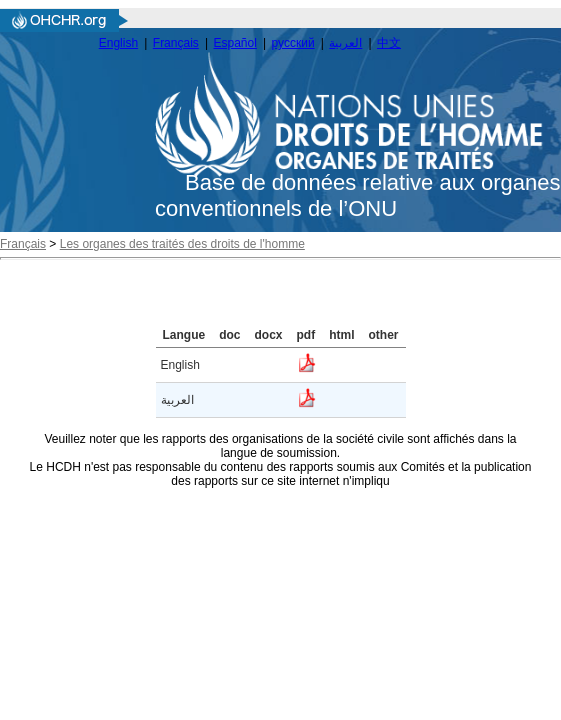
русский (293, 43)
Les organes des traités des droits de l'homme (182, 244)
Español (235, 43)
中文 (389, 43)
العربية (345, 43)
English (118, 43)
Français (176, 43)
